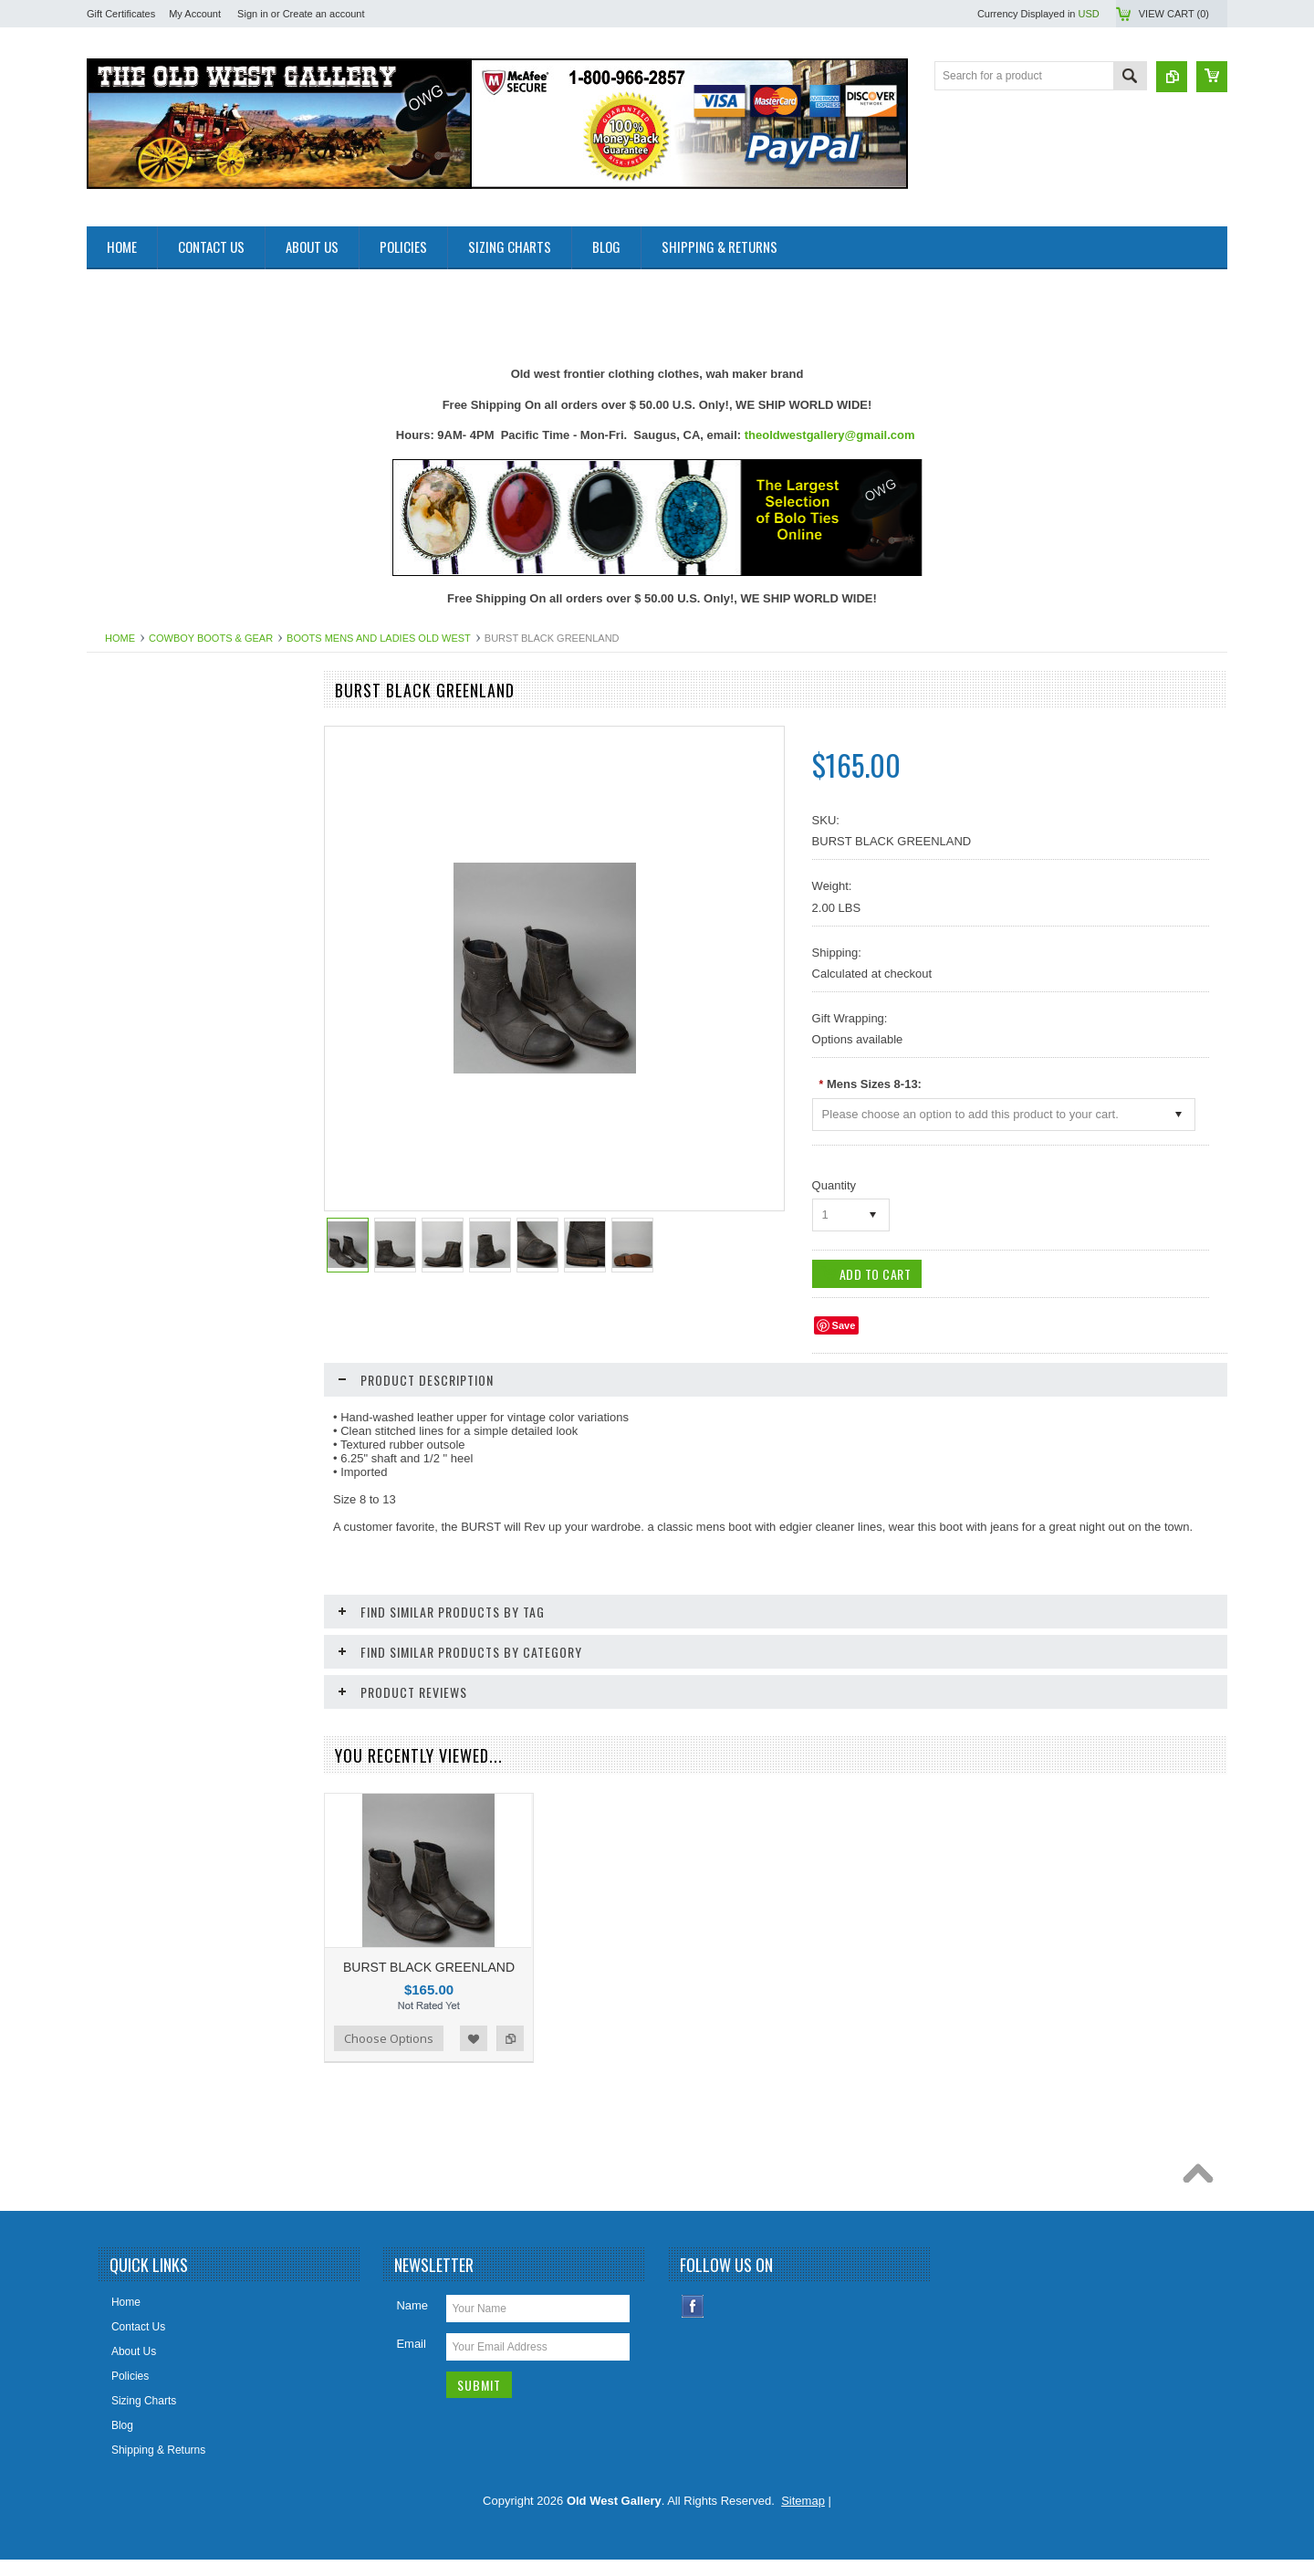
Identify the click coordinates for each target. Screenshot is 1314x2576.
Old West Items (134, 1373)
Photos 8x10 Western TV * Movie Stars (192, 1404)
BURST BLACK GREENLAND (429, 1967)
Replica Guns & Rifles (150, 1498)
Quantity (834, 1185)
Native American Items (151, 1343)
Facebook (693, 2322)
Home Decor (127, 1157)
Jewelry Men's (131, 1188)
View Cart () (1174, 13)
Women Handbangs (145, 1591)
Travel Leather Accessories (162, 1622)
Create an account (324, 13)
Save (844, 1325)
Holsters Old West (140, 1126)
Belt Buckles (127, 910)
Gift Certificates (121, 13)
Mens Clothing (132, 1312)
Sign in (252, 13)
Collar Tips (123, 972)
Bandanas (121, 848)
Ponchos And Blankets (151, 1467)
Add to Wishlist (245, 1971)
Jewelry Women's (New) (155, 1219)
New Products (131, 755)
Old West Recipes (140, 786)
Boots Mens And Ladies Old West (379, 638)
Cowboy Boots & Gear (211, 638)
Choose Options (151, 1971)
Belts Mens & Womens (152, 879)
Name (412, 2322)
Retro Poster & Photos (151, 1560)
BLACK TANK (196, 1899)
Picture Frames (134, 1435)
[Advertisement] (419, 310)
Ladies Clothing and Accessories (176, 1250)
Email (411, 2360)
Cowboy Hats (129, 1034)
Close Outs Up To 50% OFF (165, 724)
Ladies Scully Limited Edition (166, 1281)
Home (120, 638)
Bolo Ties (119, 941)
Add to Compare (282, 1971)
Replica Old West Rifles (154, 1529)
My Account (195, 13)
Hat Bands (122, 1065)
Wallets (114, 1653)
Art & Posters (129, 817)
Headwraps (124, 1095)
